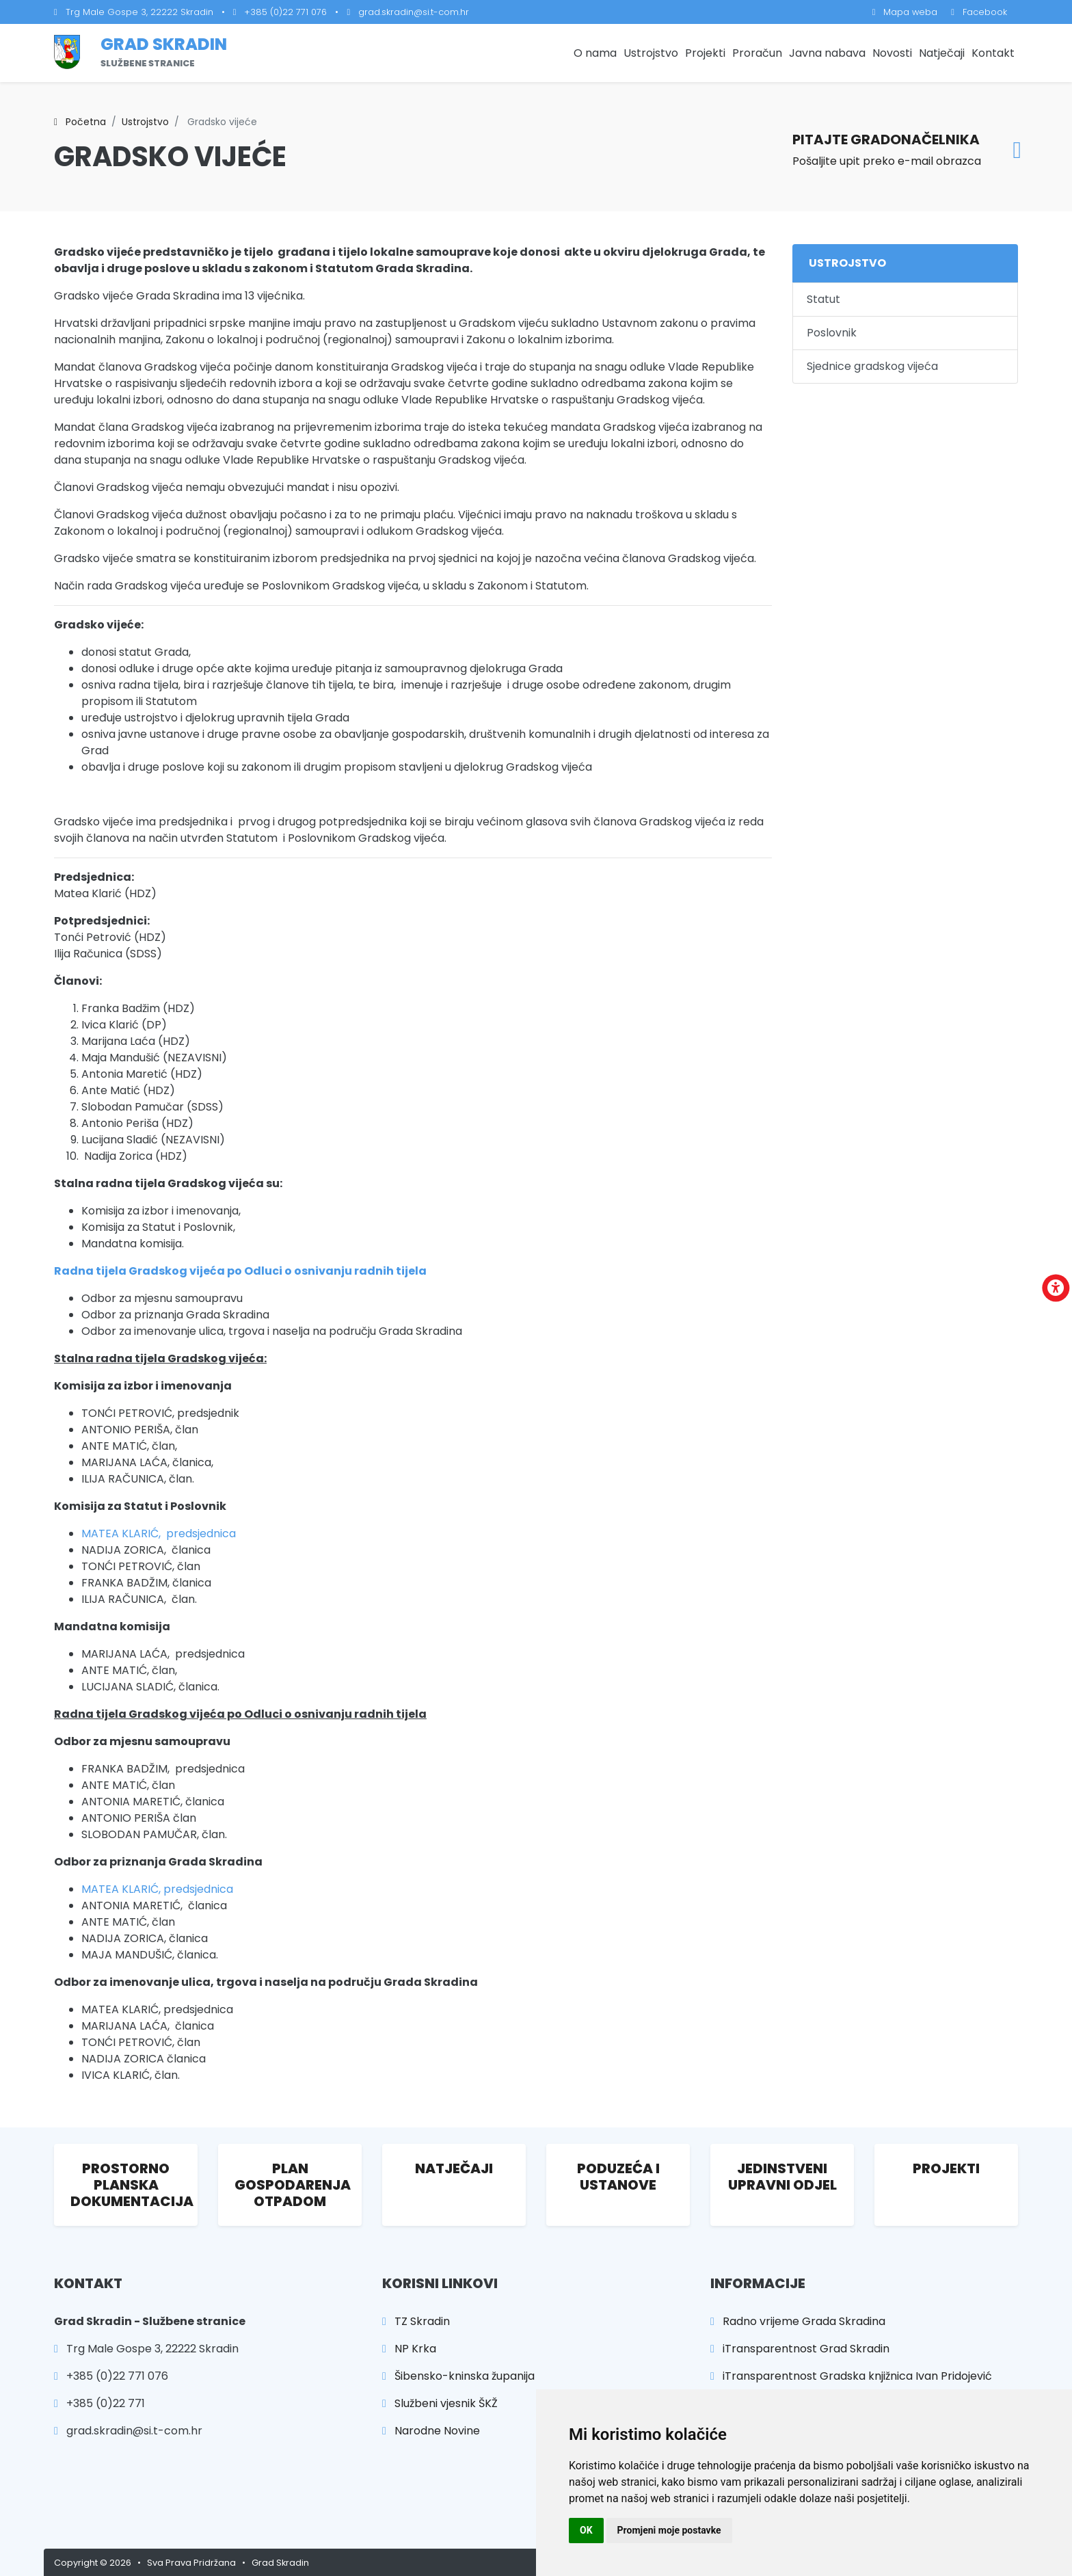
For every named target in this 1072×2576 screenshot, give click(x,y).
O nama (595, 53)
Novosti (892, 53)
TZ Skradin (416, 2321)
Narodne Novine (431, 2431)
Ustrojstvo (651, 53)
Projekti (705, 53)
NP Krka (409, 2348)
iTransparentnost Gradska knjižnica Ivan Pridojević (851, 2376)
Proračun (757, 53)
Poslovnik (832, 333)
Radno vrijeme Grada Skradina (797, 2321)
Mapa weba (905, 12)
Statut (823, 299)
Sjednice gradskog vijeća (872, 366)
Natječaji (942, 53)
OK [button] (586, 2530)
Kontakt (993, 53)
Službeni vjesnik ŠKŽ (440, 2403)
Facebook (979, 12)
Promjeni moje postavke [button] (669, 2530)
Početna (80, 122)
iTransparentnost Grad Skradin (799, 2348)
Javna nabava (827, 53)
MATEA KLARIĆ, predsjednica (158, 1533)
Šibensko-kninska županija (458, 2376)
